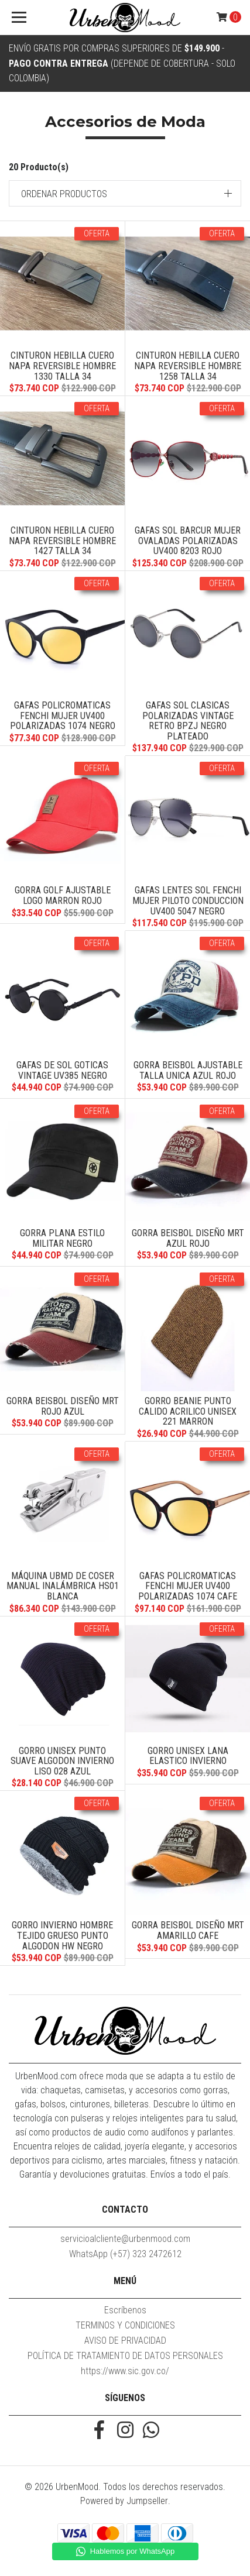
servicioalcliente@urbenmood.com (125, 2238)
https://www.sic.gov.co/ (125, 2370)
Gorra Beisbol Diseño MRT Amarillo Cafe (188, 1930)
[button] (125, 193)
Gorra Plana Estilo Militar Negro (62, 1238)
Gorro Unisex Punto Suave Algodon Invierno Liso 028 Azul (62, 1761)
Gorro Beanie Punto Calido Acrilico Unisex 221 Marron (188, 1411)
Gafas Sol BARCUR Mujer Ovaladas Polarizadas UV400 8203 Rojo (188, 540)
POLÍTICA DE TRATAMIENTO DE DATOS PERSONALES (125, 2355)
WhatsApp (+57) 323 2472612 (125, 2253)
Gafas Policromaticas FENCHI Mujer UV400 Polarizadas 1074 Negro (62, 715)
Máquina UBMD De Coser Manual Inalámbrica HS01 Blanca (62, 1586)
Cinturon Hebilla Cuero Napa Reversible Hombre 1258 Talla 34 (187, 365)
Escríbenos (125, 2310)
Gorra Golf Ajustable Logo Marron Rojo (63, 895)
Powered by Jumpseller (124, 2500)
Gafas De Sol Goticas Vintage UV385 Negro (62, 1070)
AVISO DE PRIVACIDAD (125, 2340)
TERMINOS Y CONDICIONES (125, 2325)
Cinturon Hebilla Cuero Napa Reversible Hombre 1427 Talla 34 (62, 540)
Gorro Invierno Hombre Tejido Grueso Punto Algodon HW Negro (62, 1935)
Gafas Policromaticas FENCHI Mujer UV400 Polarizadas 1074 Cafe (187, 1586)
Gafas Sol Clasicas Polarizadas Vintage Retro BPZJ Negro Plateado (188, 721)
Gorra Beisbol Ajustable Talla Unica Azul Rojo (187, 1070)
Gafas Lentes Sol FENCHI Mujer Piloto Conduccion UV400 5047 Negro (188, 900)
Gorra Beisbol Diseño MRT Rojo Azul (62, 1406)
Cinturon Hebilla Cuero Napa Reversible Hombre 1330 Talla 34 (62, 365)
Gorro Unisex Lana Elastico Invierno (188, 1756)
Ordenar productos (64, 194)
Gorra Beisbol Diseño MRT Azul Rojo (188, 1238)
